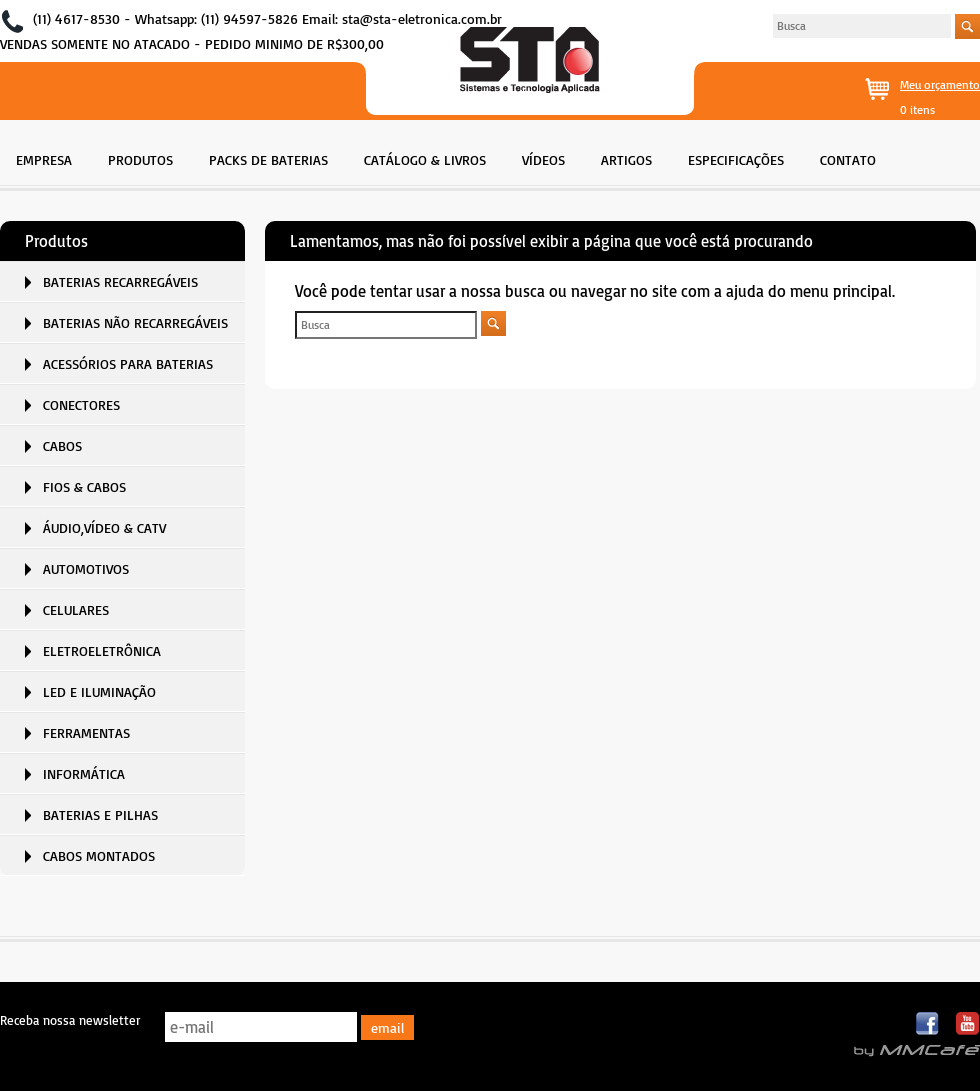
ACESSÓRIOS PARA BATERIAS (128, 363)
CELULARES (76, 609)
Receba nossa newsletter (70, 1020)
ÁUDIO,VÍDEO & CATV (104, 527)
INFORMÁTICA (84, 773)
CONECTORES (81, 404)
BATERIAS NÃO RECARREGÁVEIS (135, 322)
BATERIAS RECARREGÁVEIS (120, 281)
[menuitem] (44, 157)
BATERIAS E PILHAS (100, 814)
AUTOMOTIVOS (86, 568)
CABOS (62, 445)
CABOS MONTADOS (99, 855)
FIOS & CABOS (84, 486)
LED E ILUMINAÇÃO (99, 691)
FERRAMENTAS (86, 732)
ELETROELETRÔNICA (102, 650)
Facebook (928, 1024)
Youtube (967, 1024)
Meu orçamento (940, 84)
